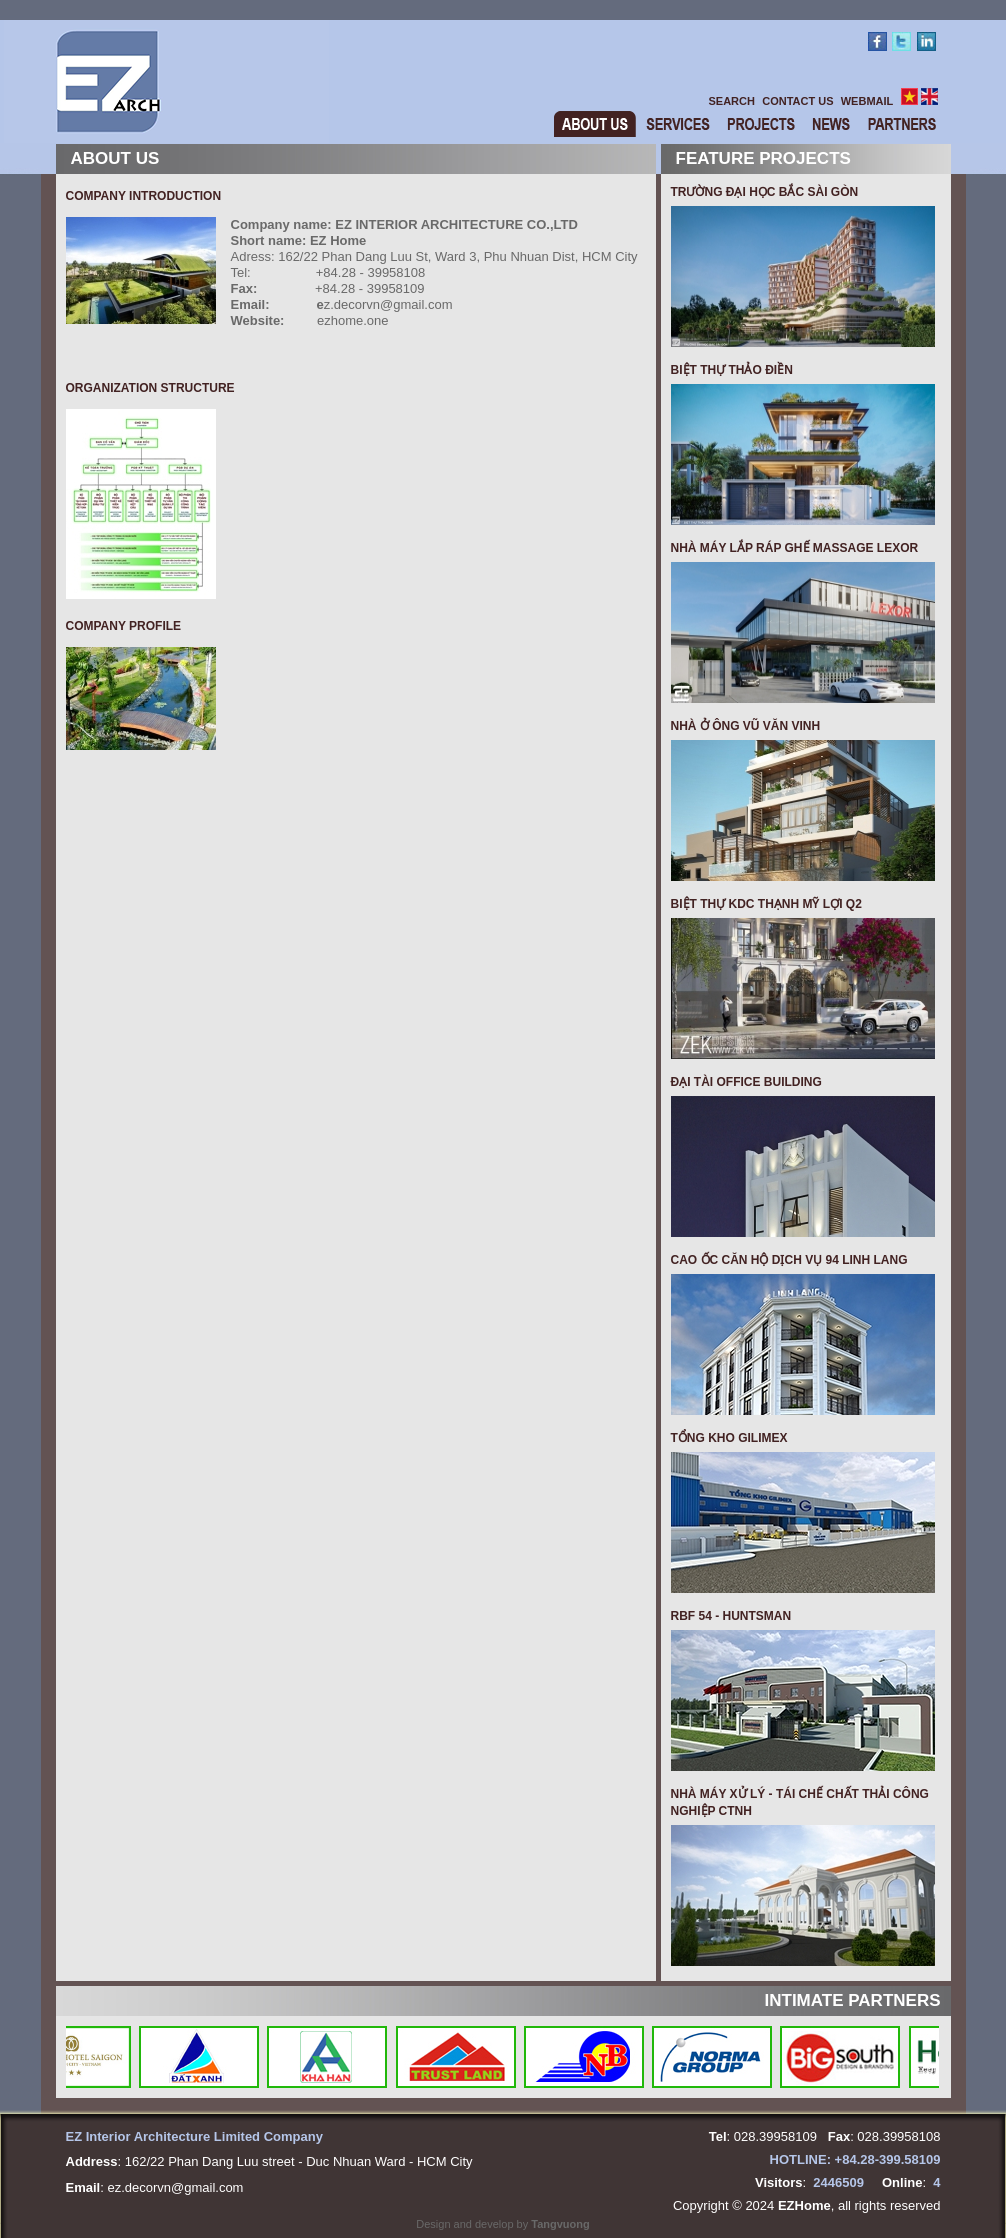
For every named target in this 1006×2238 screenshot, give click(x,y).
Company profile (124, 626)
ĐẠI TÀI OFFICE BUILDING (746, 1082)
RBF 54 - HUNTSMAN (731, 1616)
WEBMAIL (867, 101)
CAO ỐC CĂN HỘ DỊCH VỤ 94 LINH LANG (789, 1260)
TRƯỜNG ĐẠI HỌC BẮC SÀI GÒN (765, 192)
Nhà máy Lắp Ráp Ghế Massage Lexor (795, 548)
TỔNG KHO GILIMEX (729, 1438)
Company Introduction (144, 196)
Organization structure (150, 388)
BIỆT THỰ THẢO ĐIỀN (732, 370)
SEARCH (732, 101)
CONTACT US (797, 101)
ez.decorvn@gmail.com (175, 2187)
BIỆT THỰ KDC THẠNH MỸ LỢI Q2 (766, 904)
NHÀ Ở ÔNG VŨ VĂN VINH (746, 726)
